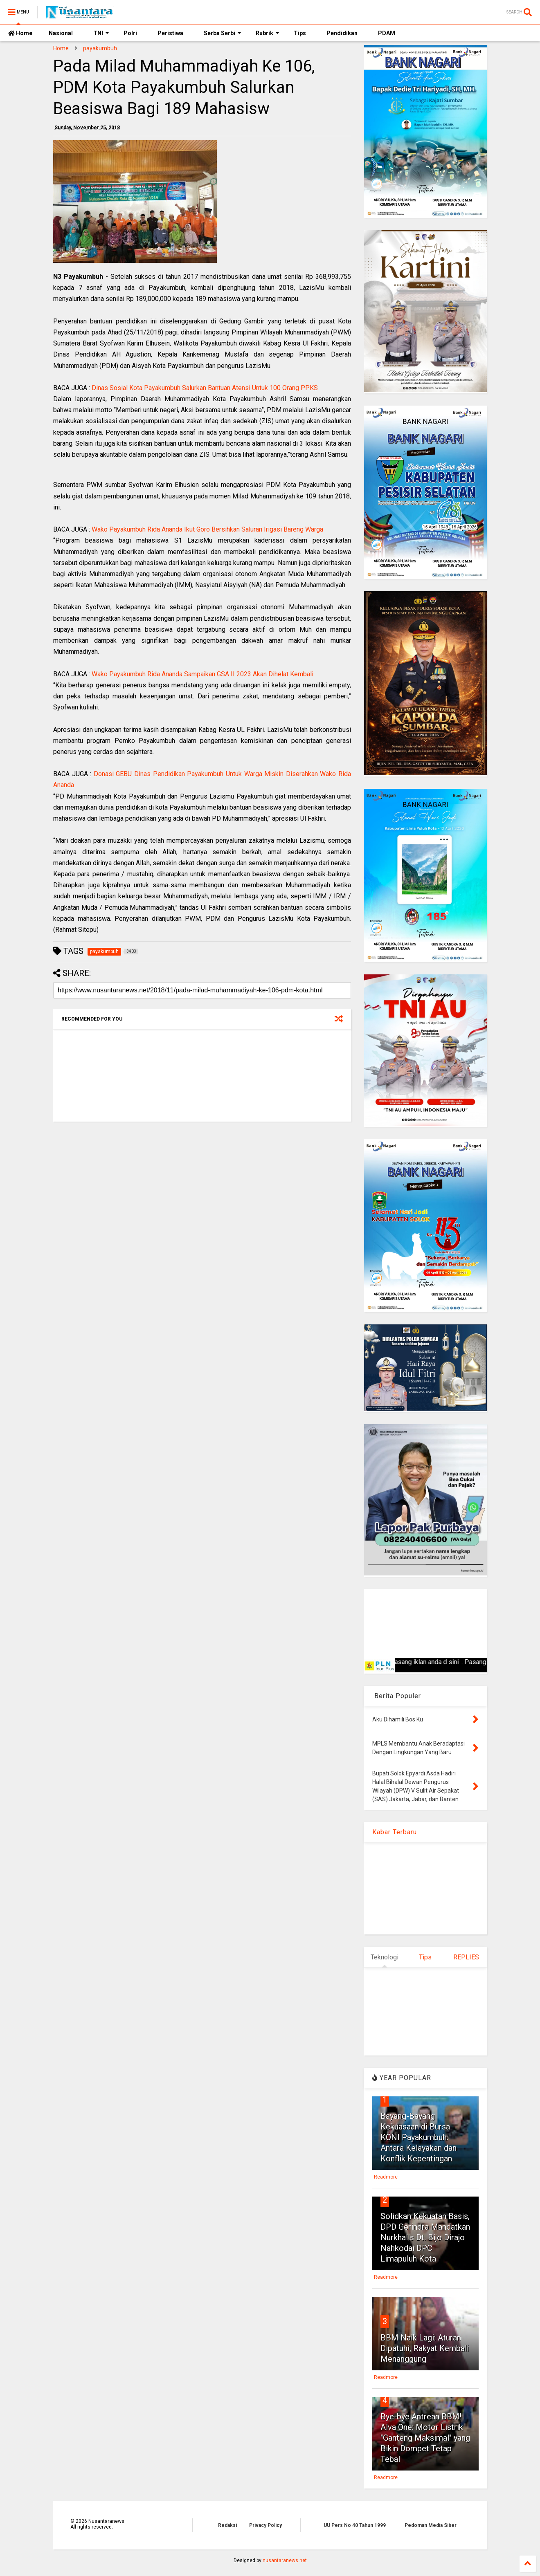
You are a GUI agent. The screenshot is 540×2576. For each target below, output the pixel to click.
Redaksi (227, 2525)
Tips (300, 33)
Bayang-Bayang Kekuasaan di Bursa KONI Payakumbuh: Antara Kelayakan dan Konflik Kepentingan (418, 2137)
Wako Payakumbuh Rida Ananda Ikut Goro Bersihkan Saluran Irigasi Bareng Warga (207, 529)
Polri (130, 33)
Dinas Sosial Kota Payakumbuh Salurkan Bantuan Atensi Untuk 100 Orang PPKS (205, 388)
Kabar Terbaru (394, 1832)
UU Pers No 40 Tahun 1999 (355, 2525)
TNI (101, 33)
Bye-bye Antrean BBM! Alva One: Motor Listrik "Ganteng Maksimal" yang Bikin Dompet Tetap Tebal (425, 2438)
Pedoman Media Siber (431, 2525)
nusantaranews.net (285, 2560)
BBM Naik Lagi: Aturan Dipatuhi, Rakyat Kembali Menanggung (424, 2348)
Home (20, 33)
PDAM (386, 33)
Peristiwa (170, 33)
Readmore (386, 2177)
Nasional (61, 33)
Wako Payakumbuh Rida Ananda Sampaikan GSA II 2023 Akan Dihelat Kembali (202, 674)
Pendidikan (342, 33)
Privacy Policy (265, 2525)
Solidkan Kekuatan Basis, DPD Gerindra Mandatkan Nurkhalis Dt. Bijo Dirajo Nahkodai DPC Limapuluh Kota (425, 2237)
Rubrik (267, 33)
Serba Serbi (222, 33)
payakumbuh (100, 48)
